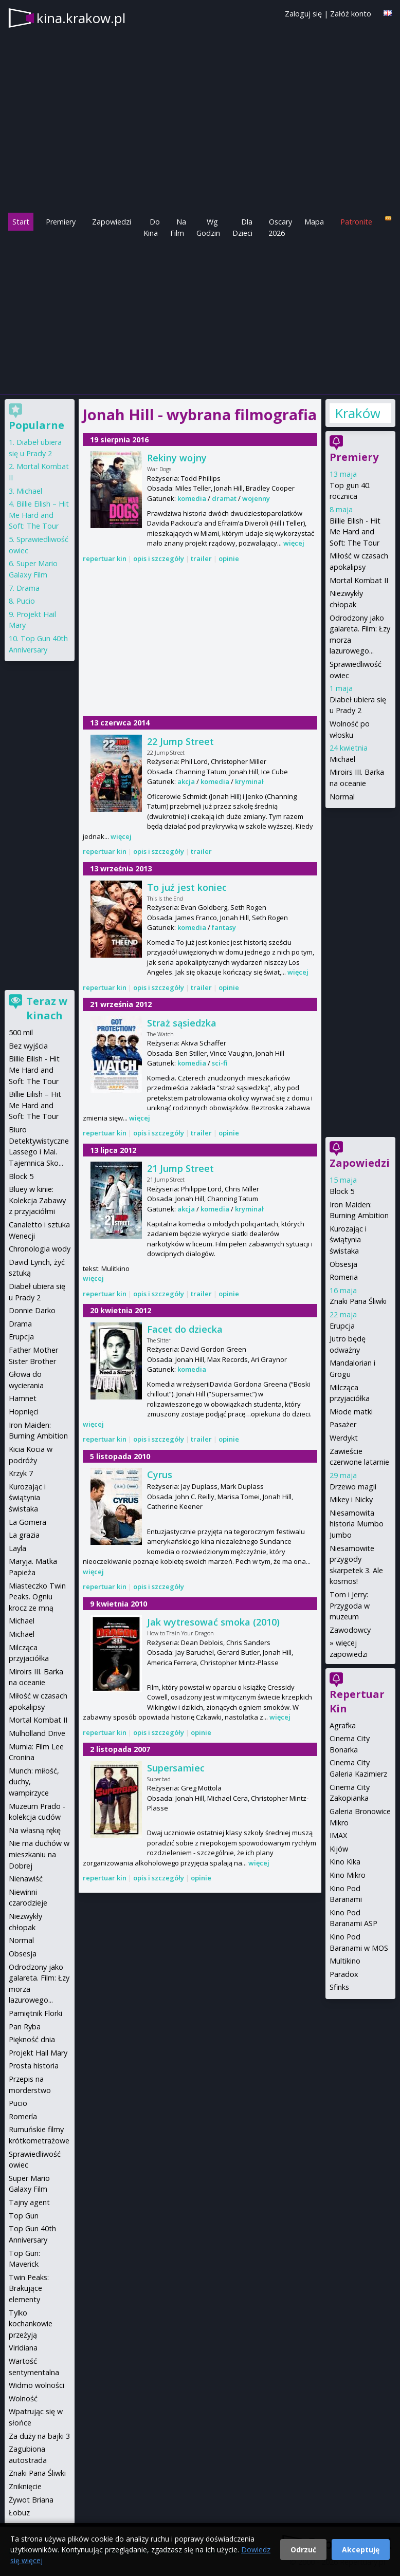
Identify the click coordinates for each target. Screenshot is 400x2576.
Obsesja (343, 1264)
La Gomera (27, 1522)
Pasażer (343, 1424)
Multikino (345, 1961)
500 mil (21, 1032)
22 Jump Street (180, 741)
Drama (28, 588)
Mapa (314, 222)
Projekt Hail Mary (38, 2053)
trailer (201, 558)
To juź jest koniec (187, 887)
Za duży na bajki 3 (39, 2436)
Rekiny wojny (177, 458)
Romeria (344, 1277)
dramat (224, 498)
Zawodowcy (350, 1630)
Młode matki (351, 1411)
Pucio (25, 601)
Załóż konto (350, 13)
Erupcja (342, 1326)
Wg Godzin (208, 227)
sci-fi (219, 1063)
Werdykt (344, 1438)
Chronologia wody (39, 1249)
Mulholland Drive (37, 1733)
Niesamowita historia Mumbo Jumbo (357, 1524)
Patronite (356, 222)
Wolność (23, 2398)
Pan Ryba (25, 2026)
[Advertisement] (200, 315)
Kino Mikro (348, 1875)
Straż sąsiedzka (181, 1023)
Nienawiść (26, 1878)
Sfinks (339, 1987)
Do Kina (151, 227)
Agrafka (343, 1725)
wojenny (256, 498)
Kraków (357, 413)
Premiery (61, 222)
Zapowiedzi (111, 222)
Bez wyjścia (28, 1046)
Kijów (339, 1849)
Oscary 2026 (280, 227)
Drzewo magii (353, 1486)
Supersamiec (176, 1768)
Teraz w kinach (46, 1008)
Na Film (178, 227)
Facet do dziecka (185, 1329)
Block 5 (342, 1191)
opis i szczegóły (158, 558)
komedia (191, 498)
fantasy (224, 927)
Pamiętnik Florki (35, 2013)
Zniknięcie (25, 2486)
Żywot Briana (31, 2500)
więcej (293, 543)
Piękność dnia (32, 2039)
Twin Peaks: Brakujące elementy (29, 2288)
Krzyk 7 (21, 1473)
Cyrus (159, 1474)
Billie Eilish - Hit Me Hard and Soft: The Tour (355, 532)
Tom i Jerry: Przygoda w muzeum (350, 1605)
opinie (229, 558)
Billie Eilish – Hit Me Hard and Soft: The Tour (39, 515)
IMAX (338, 1835)
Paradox (344, 1974)
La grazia (24, 1535)
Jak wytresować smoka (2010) (213, 1622)
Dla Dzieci (242, 227)
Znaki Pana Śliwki (358, 1301)
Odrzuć (303, 2549)
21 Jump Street (180, 1168)
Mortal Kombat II (359, 580)
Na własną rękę (35, 1830)
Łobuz (19, 2512)
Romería (23, 2116)
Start (20, 222)
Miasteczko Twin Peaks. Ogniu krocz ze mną (37, 1597)
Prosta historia (34, 2065)
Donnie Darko (32, 1310)
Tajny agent (29, 2202)
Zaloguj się (303, 13)
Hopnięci (24, 1411)
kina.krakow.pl (81, 18)
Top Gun (24, 2215)
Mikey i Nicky (351, 1499)
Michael (342, 759)
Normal (342, 796)
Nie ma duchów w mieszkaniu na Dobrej (39, 1854)
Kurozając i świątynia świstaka (348, 1240)
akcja (186, 781)
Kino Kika (345, 1861)
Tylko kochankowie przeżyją (30, 2324)
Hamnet (23, 1398)
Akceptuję (360, 2549)
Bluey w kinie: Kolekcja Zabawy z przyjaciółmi (37, 1200)
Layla (17, 1548)
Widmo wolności (36, 2385)
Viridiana (23, 2348)
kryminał (249, 781)
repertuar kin (104, 558)
